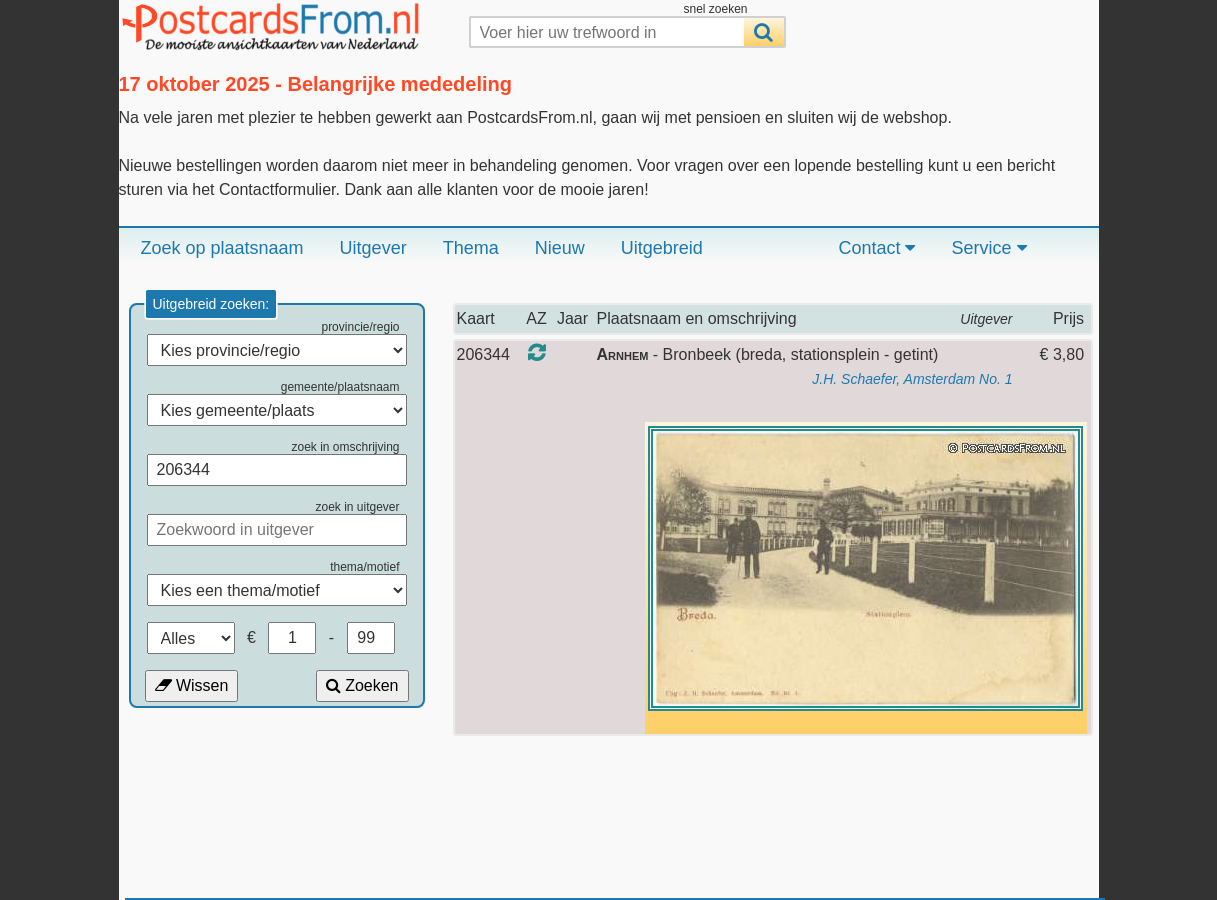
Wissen (192, 685)
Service (988, 248)
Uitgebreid (662, 248)
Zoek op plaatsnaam (222, 248)
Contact (876, 248)
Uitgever (373, 248)
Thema (471, 248)
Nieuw (560, 248)
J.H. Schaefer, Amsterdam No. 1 (912, 379)
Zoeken (362, 685)
